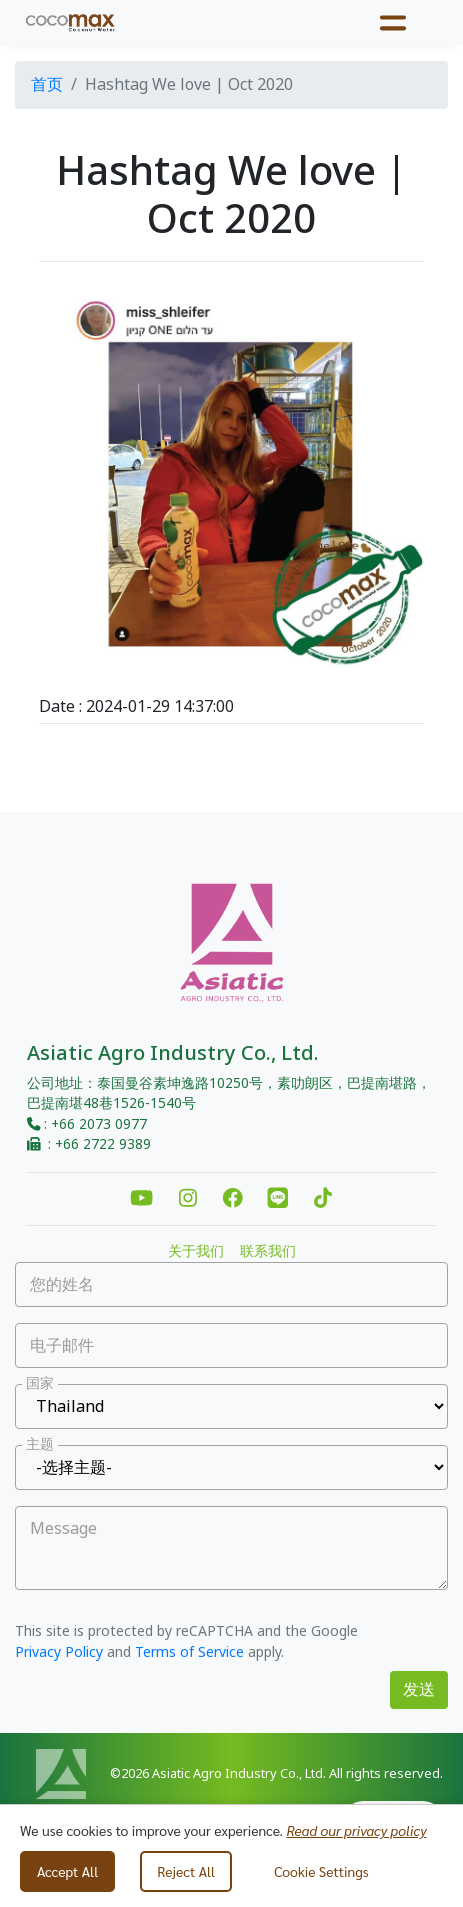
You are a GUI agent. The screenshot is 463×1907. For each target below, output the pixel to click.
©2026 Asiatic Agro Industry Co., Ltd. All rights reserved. (276, 1774)
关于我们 (196, 1252)
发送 (419, 1690)
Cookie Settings (321, 1871)
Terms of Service (189, 1652)
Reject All (186, 1871)
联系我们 (268, 1252)
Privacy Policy (59, 1652)
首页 (47, 85)
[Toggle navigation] (393, 22)
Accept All (67, 1871)
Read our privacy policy (356, 1830)
